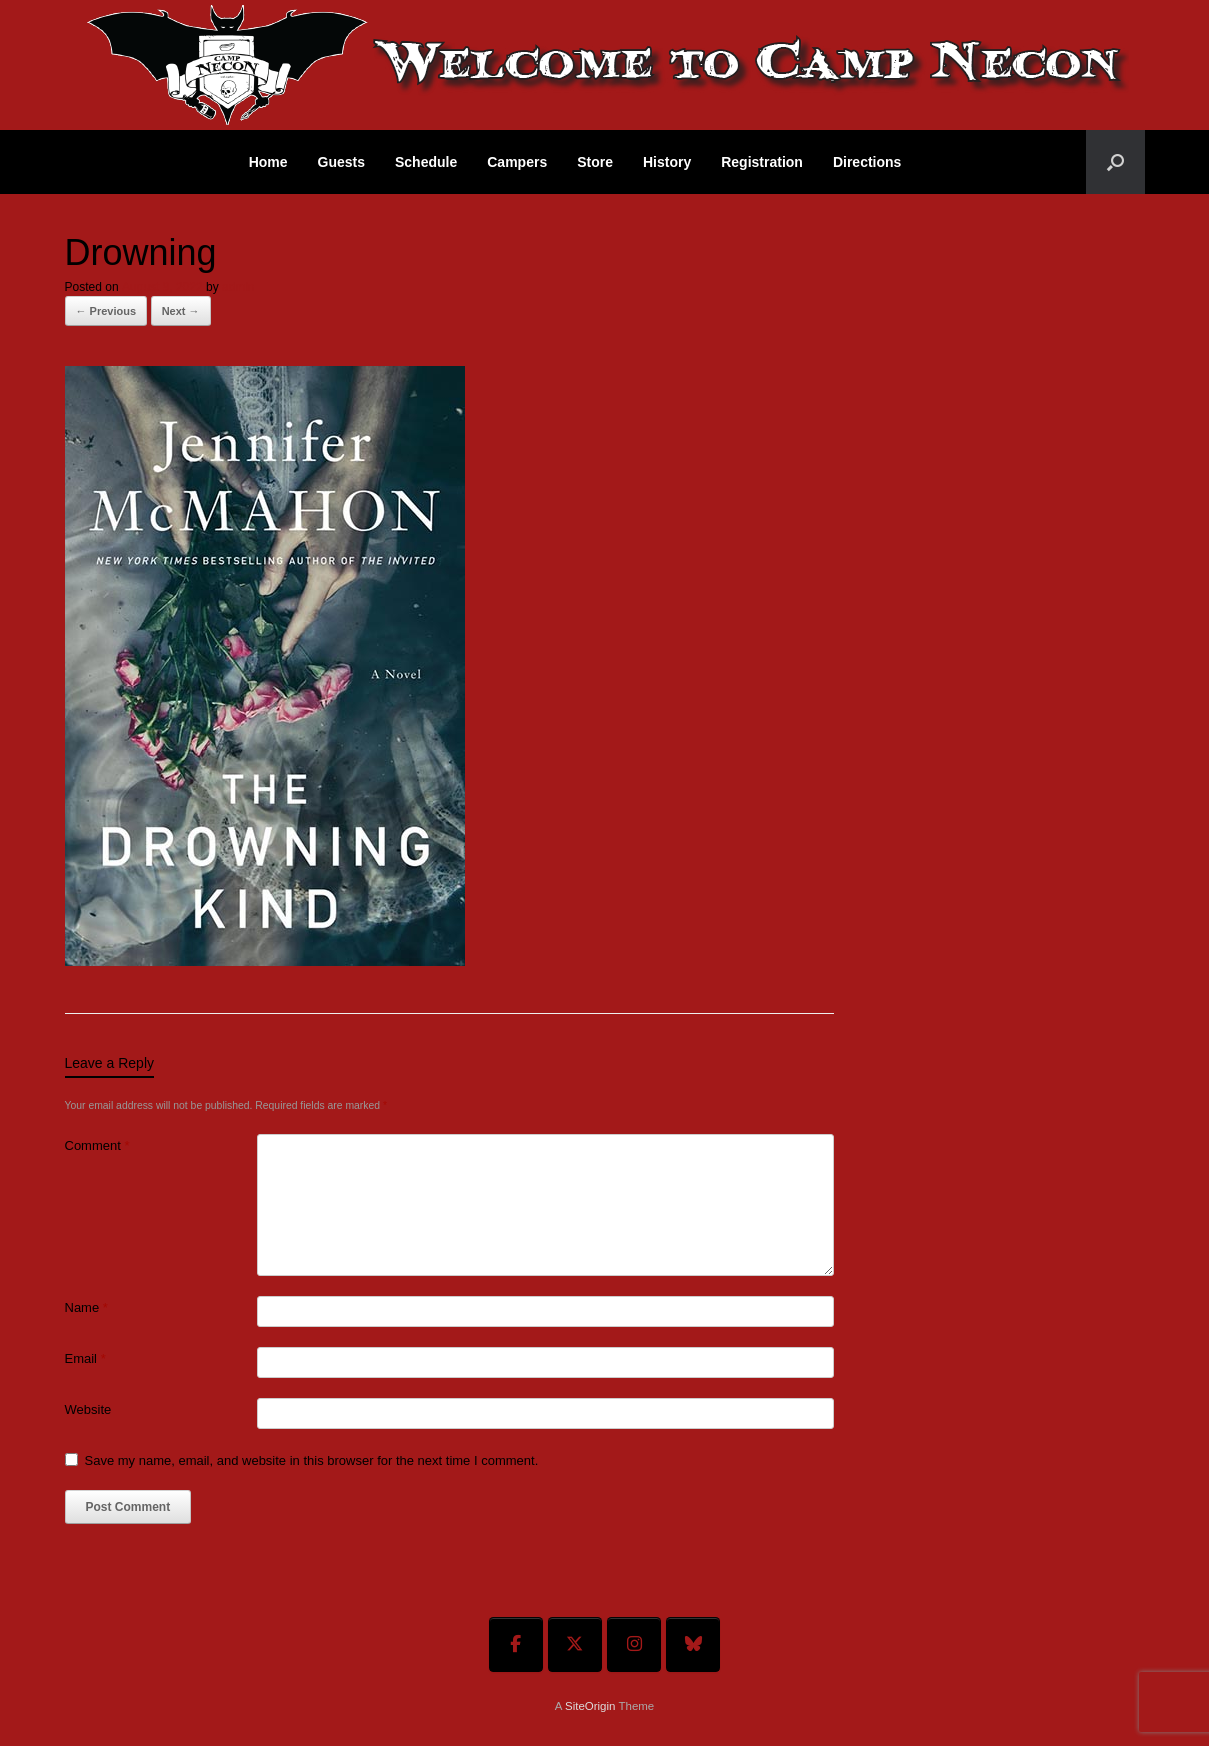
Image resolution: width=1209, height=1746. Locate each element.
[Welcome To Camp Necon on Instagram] (634, 1644)
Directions (867, 162)
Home (268, 162)
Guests (341, 162)
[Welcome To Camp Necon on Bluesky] (693, 1644)
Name (86, 1307)
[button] (1115, 162)
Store (595, 162)
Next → (181, 311)
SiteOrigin (590, 1706)
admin (238, 287)
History (667, 162)
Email (85, 1358)
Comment (97, 1145)
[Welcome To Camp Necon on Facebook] (516, 1644)
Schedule (426, 162)
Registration (762, 162)
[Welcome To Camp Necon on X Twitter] (575, 1644)
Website (88, 1409)
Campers (517, 162)
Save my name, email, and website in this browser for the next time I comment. (312, 1460)
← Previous (106, 311)
